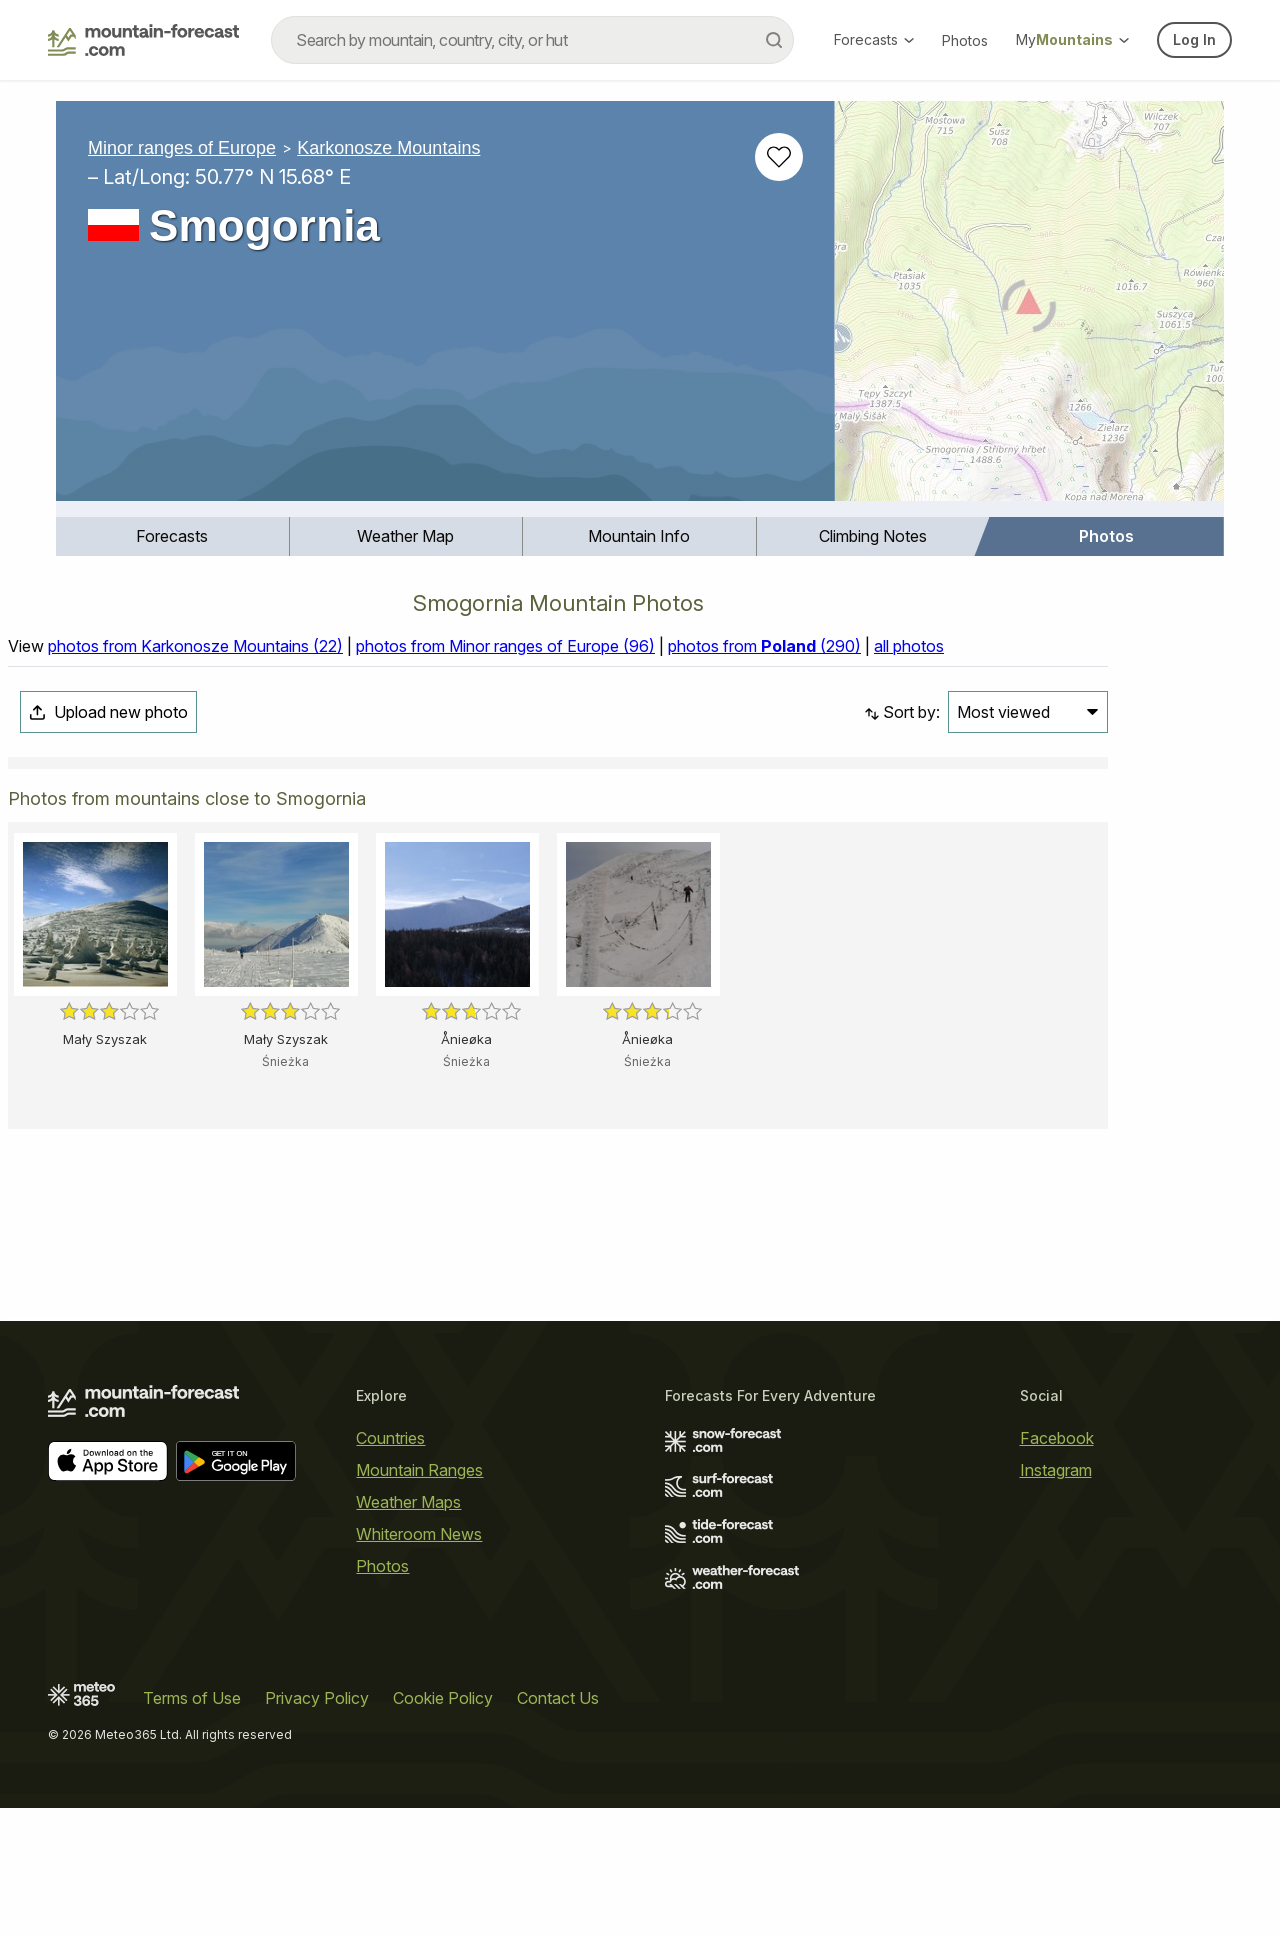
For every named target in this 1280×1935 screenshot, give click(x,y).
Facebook (1057, 1438)
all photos (909, 646)
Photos (965, 40)
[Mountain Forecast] (143, 40)
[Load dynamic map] (1029, 309)
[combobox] (532, 40)
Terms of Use (192, 1698)
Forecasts (874, 39)
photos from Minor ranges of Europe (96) (505, 646)
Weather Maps (408, 1502)
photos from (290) (764, 646)
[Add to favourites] (779, 157)
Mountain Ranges (419, 1470)
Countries (390, 1438)
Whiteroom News (419, 1534)
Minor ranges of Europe (182, 148)
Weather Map (405, 536)
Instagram (1056, 1470)
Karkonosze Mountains (388, 148)
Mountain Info (639, 536)
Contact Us (558, 1698)
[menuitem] (173, 536)
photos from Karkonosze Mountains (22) (195, 646)
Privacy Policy (317, 1698)
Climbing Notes (873, 536)
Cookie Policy (443, 1698)
